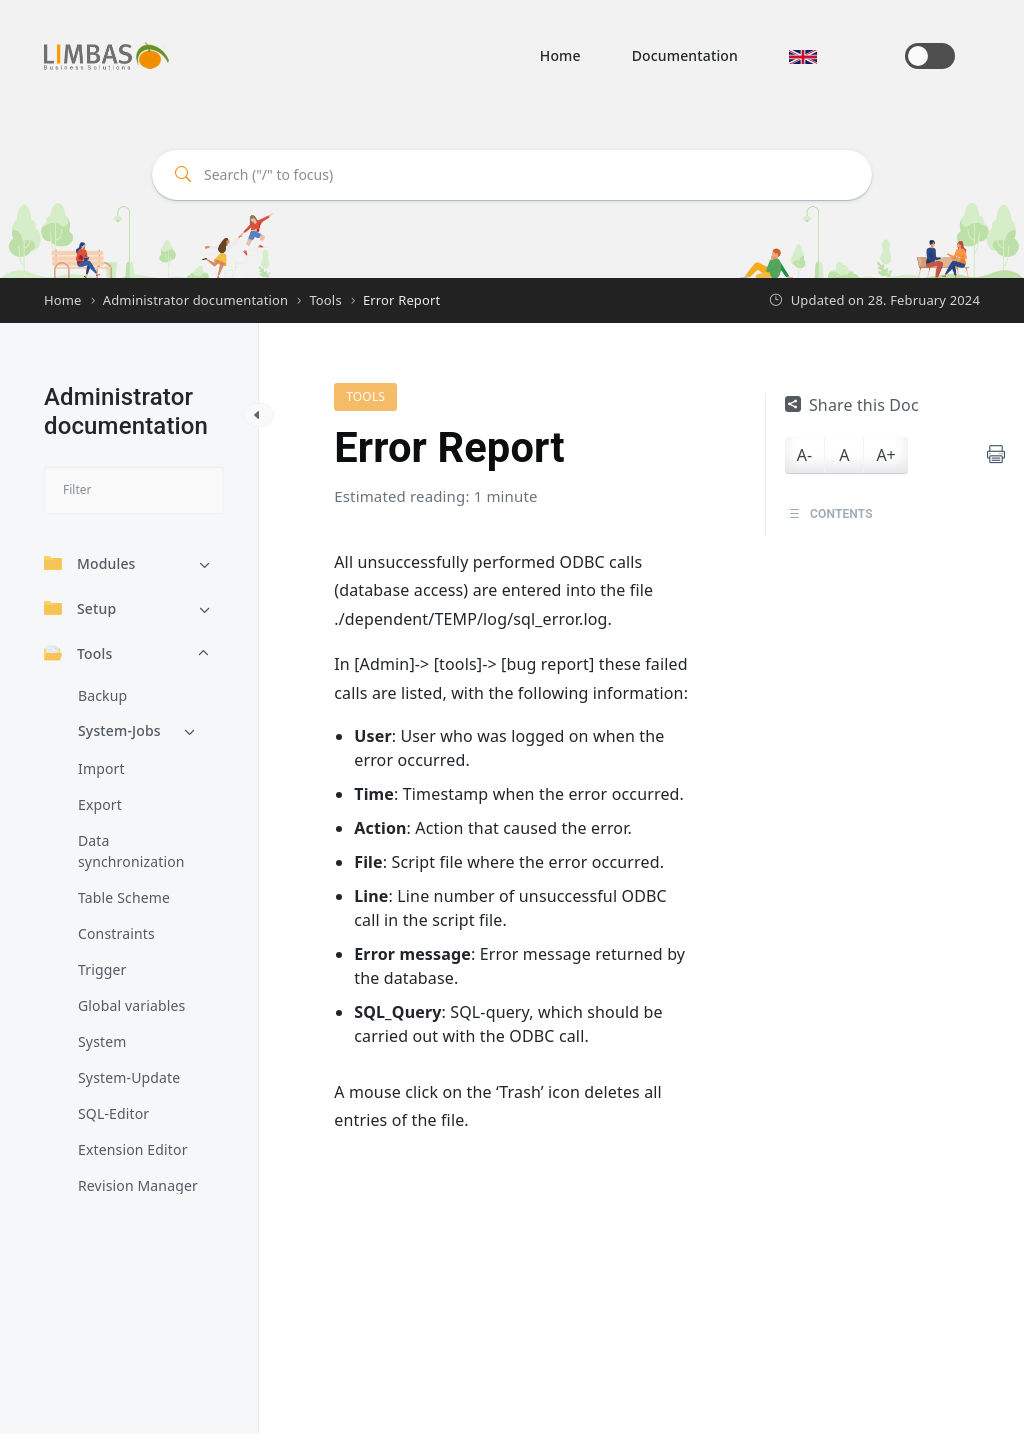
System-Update (129, 1077)
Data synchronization (131, 851)
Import (101, 768)
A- (804, 455)
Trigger (102, 969)
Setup (80, 608)
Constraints (116, 933)
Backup (102, 695)
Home (560, 55)
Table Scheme (124, 897)
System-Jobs (119, 730)
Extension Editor (133, 1149)
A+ (885, 455)
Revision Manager (138, 1185)
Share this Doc (852, 405)
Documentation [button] (685, 55)
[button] (803, 55)
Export (100, 804)
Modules (90, 563)
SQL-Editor (113, 1113)
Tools (78, 653)
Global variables (131, 1005)
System (102, 1041)
